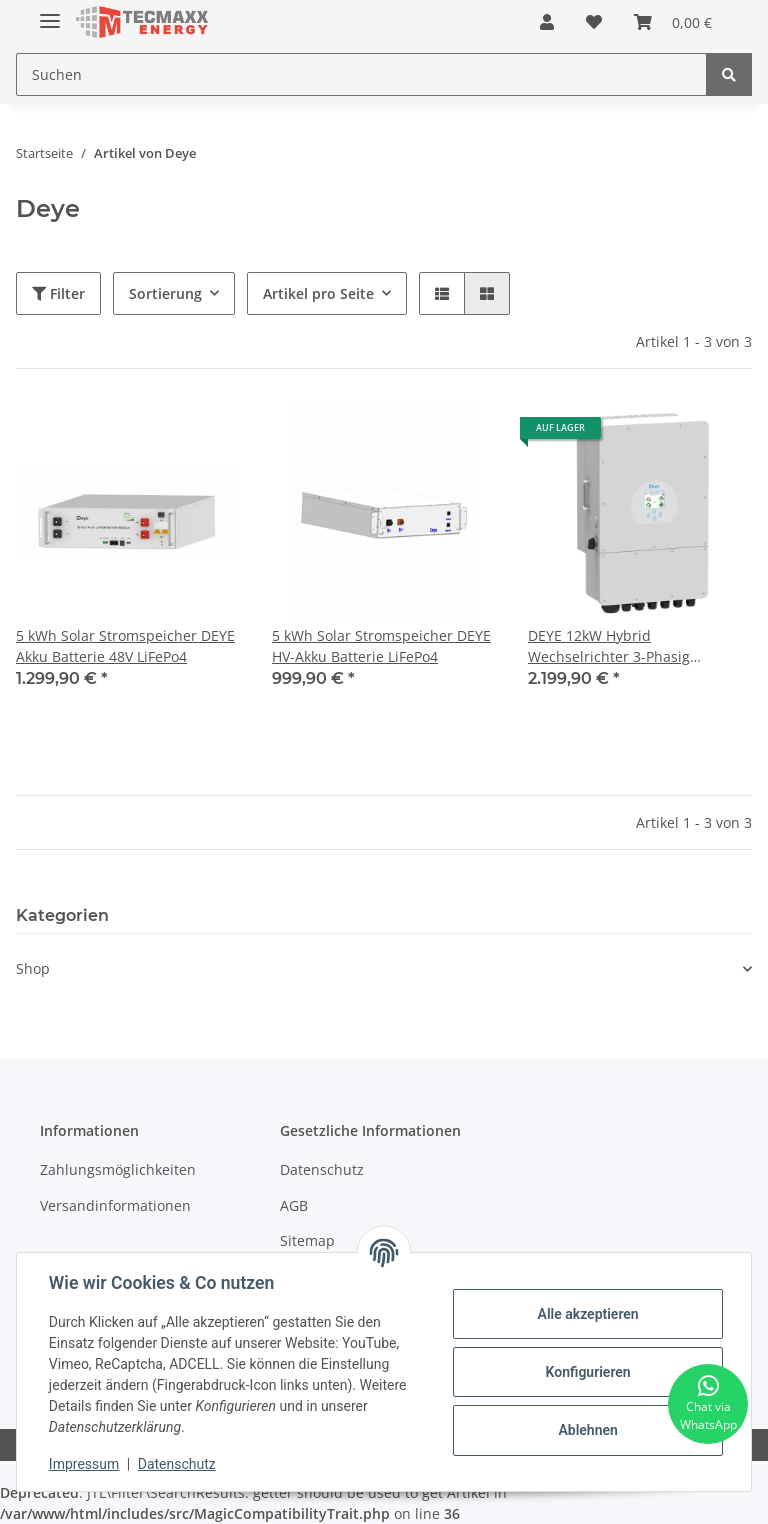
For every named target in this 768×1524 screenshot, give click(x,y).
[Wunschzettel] (594, 22)
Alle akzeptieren (587, 1314)
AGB (294, 1205)
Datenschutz (322, 1169)
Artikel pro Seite (318, 293)
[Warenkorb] (673, 22)
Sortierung (165, 293)
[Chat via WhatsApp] (708, 1404)
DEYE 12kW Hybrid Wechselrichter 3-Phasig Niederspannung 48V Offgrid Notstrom (624, 646)
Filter (58, 293)
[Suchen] (361, 74)
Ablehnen (587, 1430)
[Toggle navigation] (50, 12)
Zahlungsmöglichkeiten (118, 1169)
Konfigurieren (587, 1372)
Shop (33, 968)
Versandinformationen (115, 1205)
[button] (547, 22)
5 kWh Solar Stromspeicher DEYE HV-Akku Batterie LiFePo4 (381, 646)
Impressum (84, 1464)
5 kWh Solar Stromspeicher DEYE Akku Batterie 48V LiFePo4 (125, 646)
